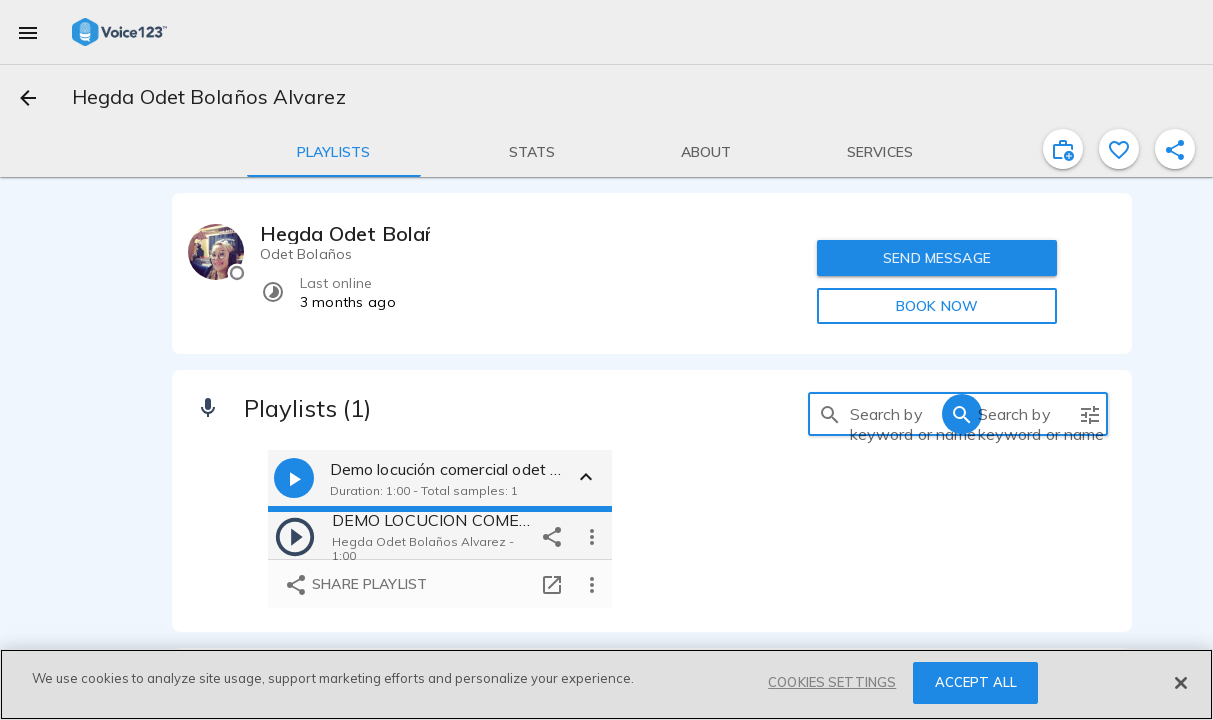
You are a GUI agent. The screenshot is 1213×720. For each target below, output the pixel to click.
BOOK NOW (937, 306)
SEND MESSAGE (937, 258)
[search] (830, 414)
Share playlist (355, 585)
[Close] (1181, 683)
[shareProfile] (1175, 149)
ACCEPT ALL (976, 682)
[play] (295, 536)
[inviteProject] (1063, 149)
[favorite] (1119, 149)
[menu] (28, 32)
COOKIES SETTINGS (832, 682)
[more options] (592, 536)
